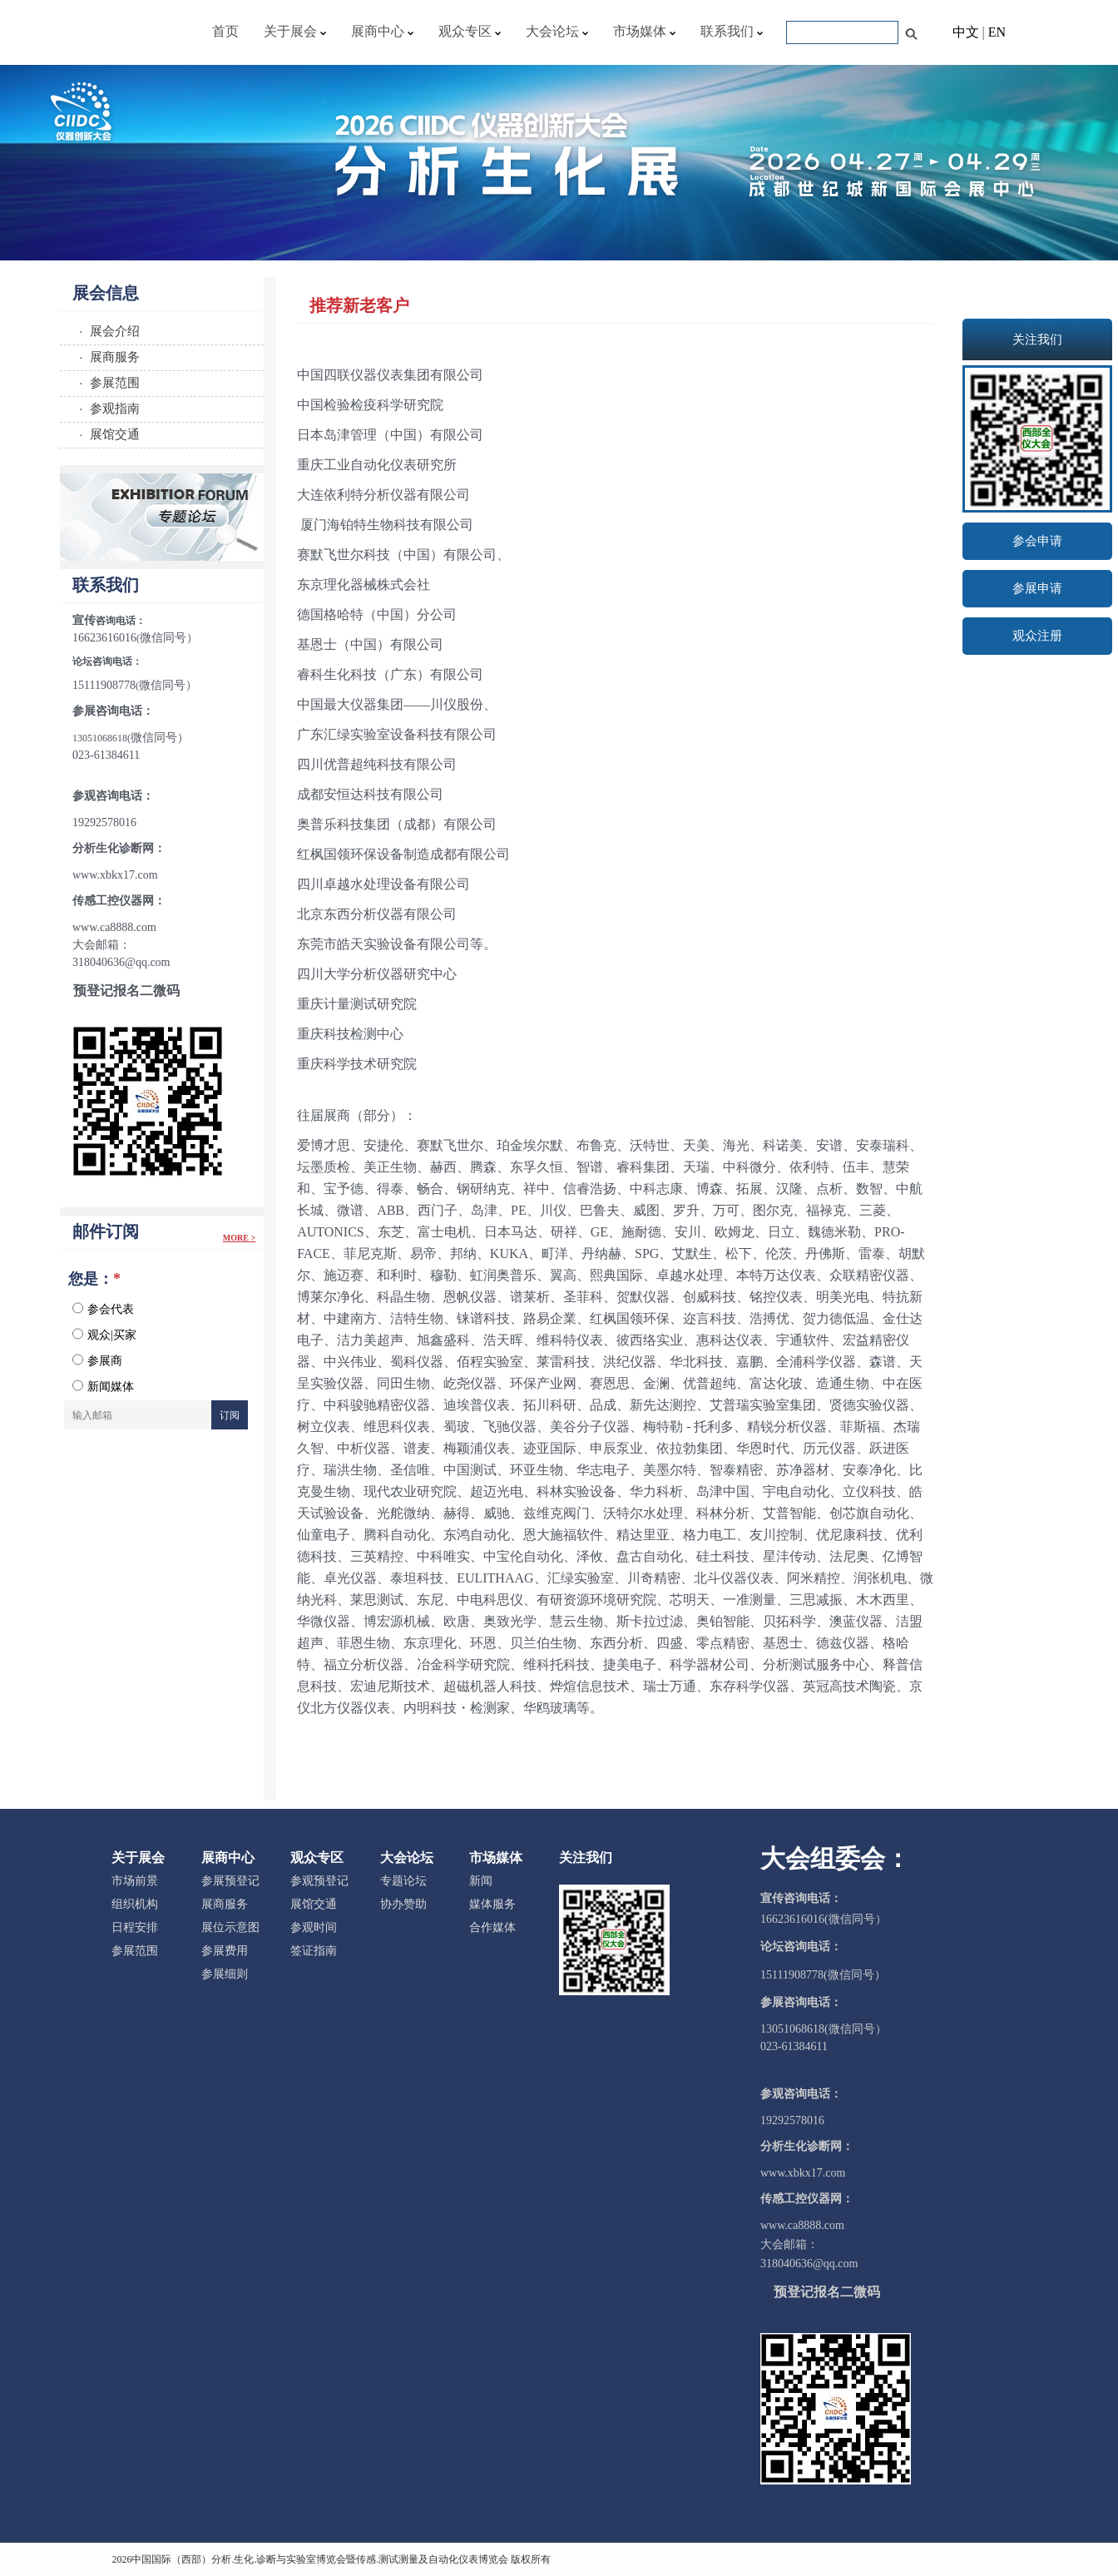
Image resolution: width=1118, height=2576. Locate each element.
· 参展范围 (106, 382)
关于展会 (295, 31)
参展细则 (224, 1974)
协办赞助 (403, 1904)
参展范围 (134, 1950)
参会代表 (103, 1309)
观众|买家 (104, 1334)
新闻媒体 (103, 1386)
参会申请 (1037, 540)
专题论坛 (403, 1881)
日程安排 (134, 1927)
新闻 (480, 1881)
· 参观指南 (106, 408)
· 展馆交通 (106, 434)
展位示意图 (230, 1927)
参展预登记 (230, 1881)
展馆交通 (313, 1904)
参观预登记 (319, 1881)
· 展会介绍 (106, 331)
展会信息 (105, 293)
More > (239, 1237)
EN (997, 32)
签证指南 (313, 1950)
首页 (225, 31)
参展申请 (1037, 588)
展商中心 (382, 31)
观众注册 (1037, 635)
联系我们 (731, 31)
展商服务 (224, 1904)
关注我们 (585, 1857)
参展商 (97, 1360)
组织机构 (134, 1904)
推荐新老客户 (359, 305)
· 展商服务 (106, 356)
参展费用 (224, 1950)
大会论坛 (557, 31)
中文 (965, 32)
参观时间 (313, 1927)
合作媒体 (492, 1927)
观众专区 (469, 31)
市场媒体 (644, 31)
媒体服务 (492, 1904)
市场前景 (134, 1881)
